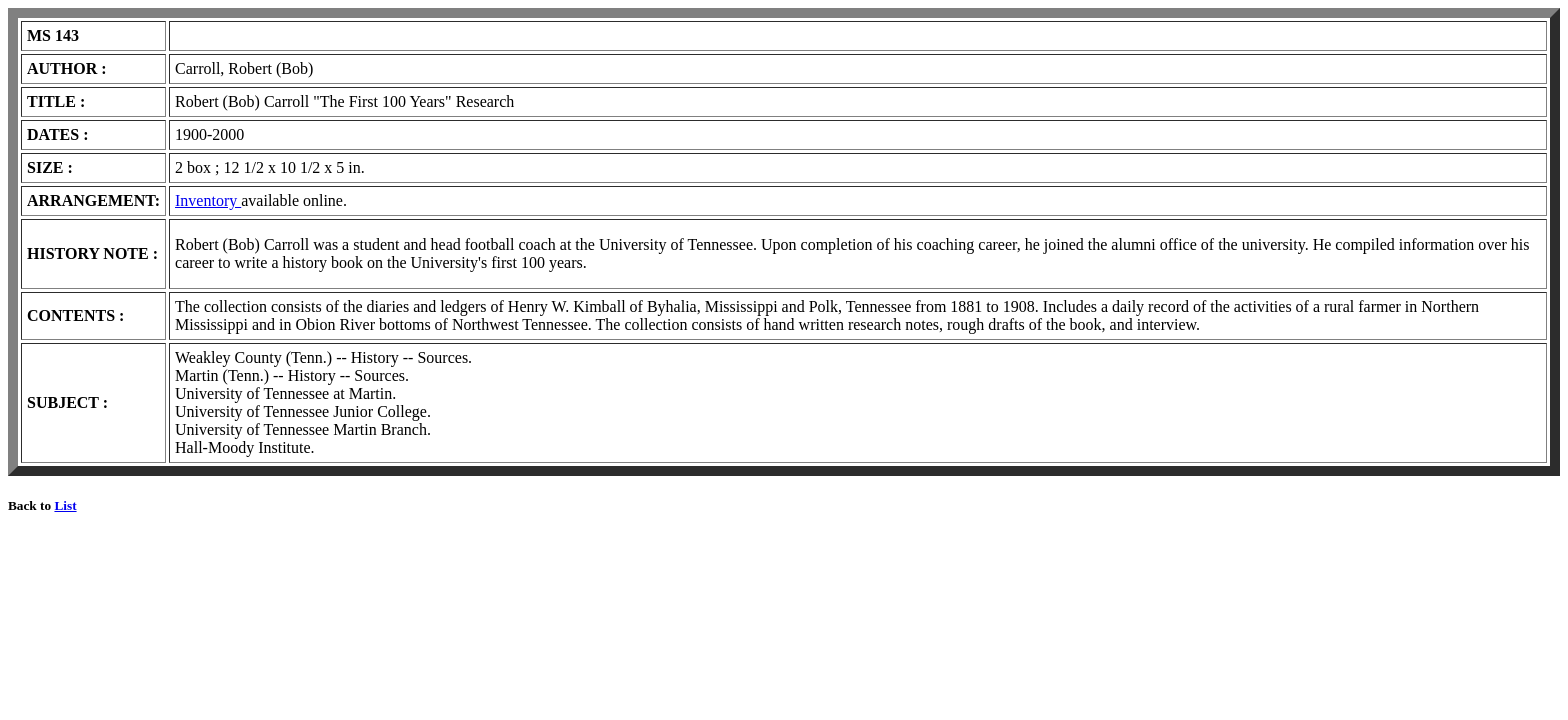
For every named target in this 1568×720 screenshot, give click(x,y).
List (65, 505)
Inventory (208, 200)
